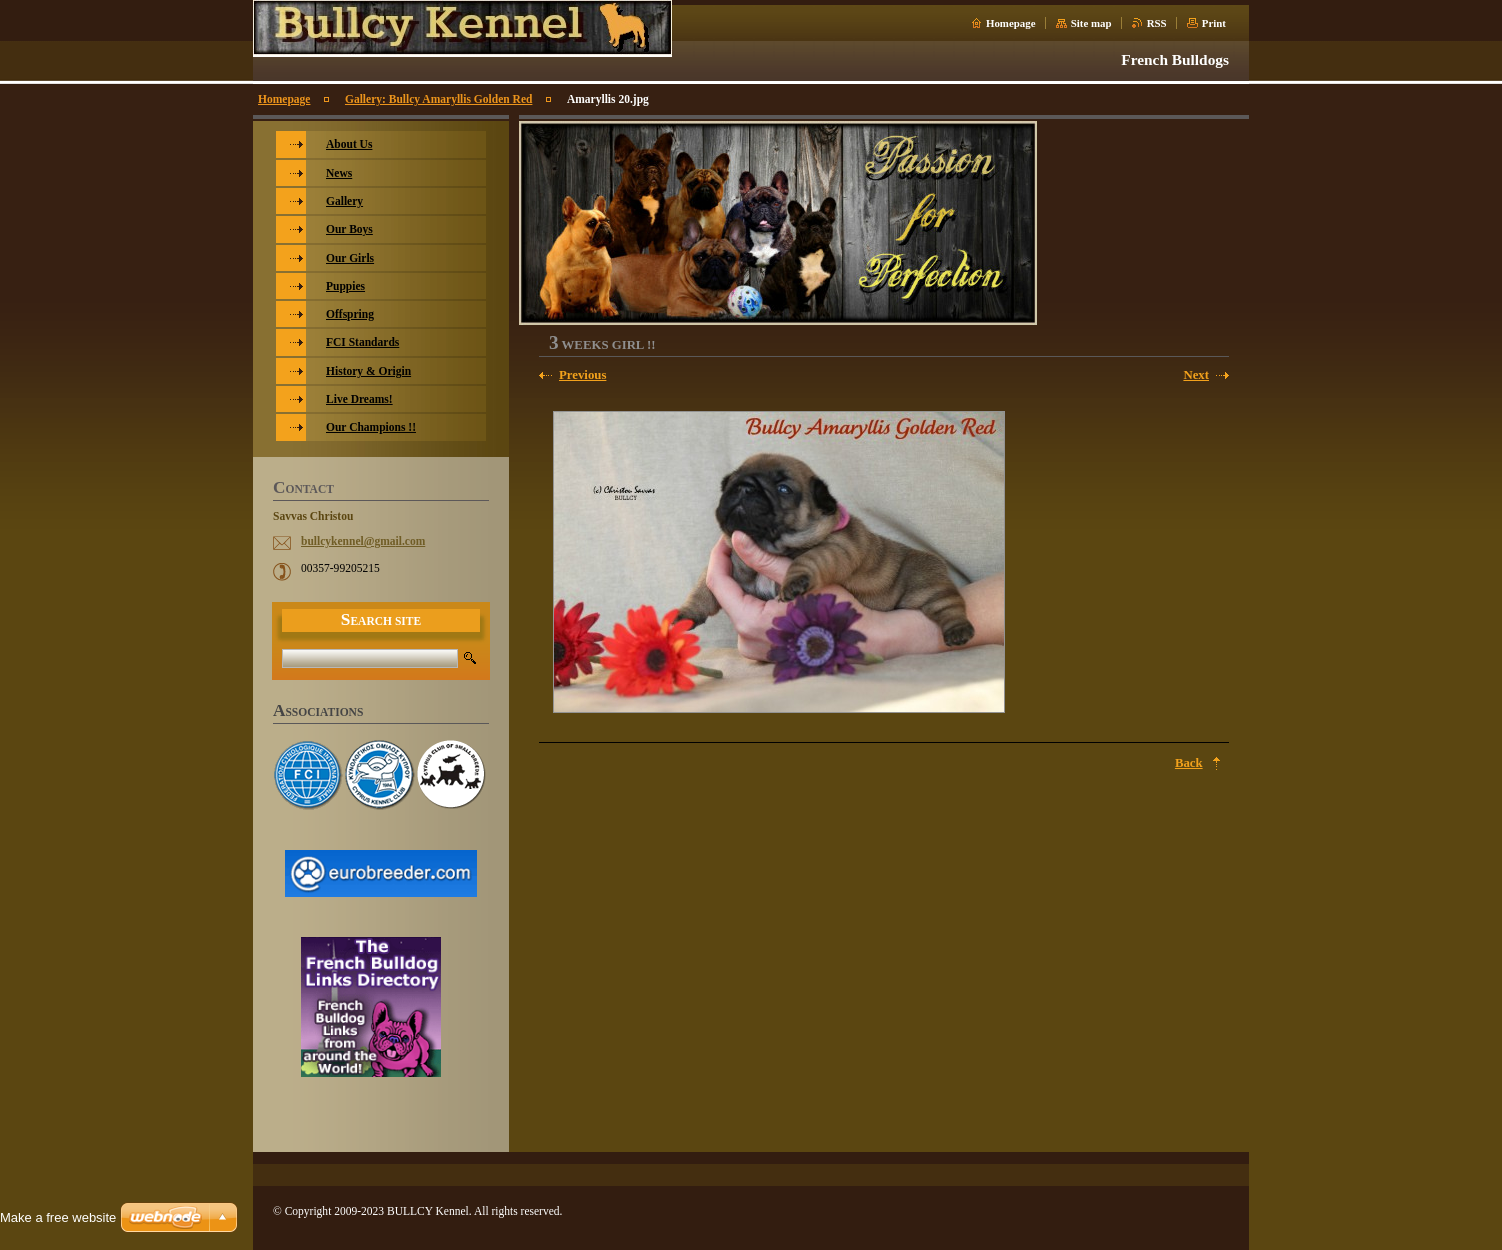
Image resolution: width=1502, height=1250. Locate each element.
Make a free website (58, 1217)
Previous (582, 375)
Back (1189, 763)
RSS (1157, 23)
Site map (1091, 23)
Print (1214, 23)
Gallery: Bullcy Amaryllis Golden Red (438, 99)
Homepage (1011, 23)
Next (1196, 375)
